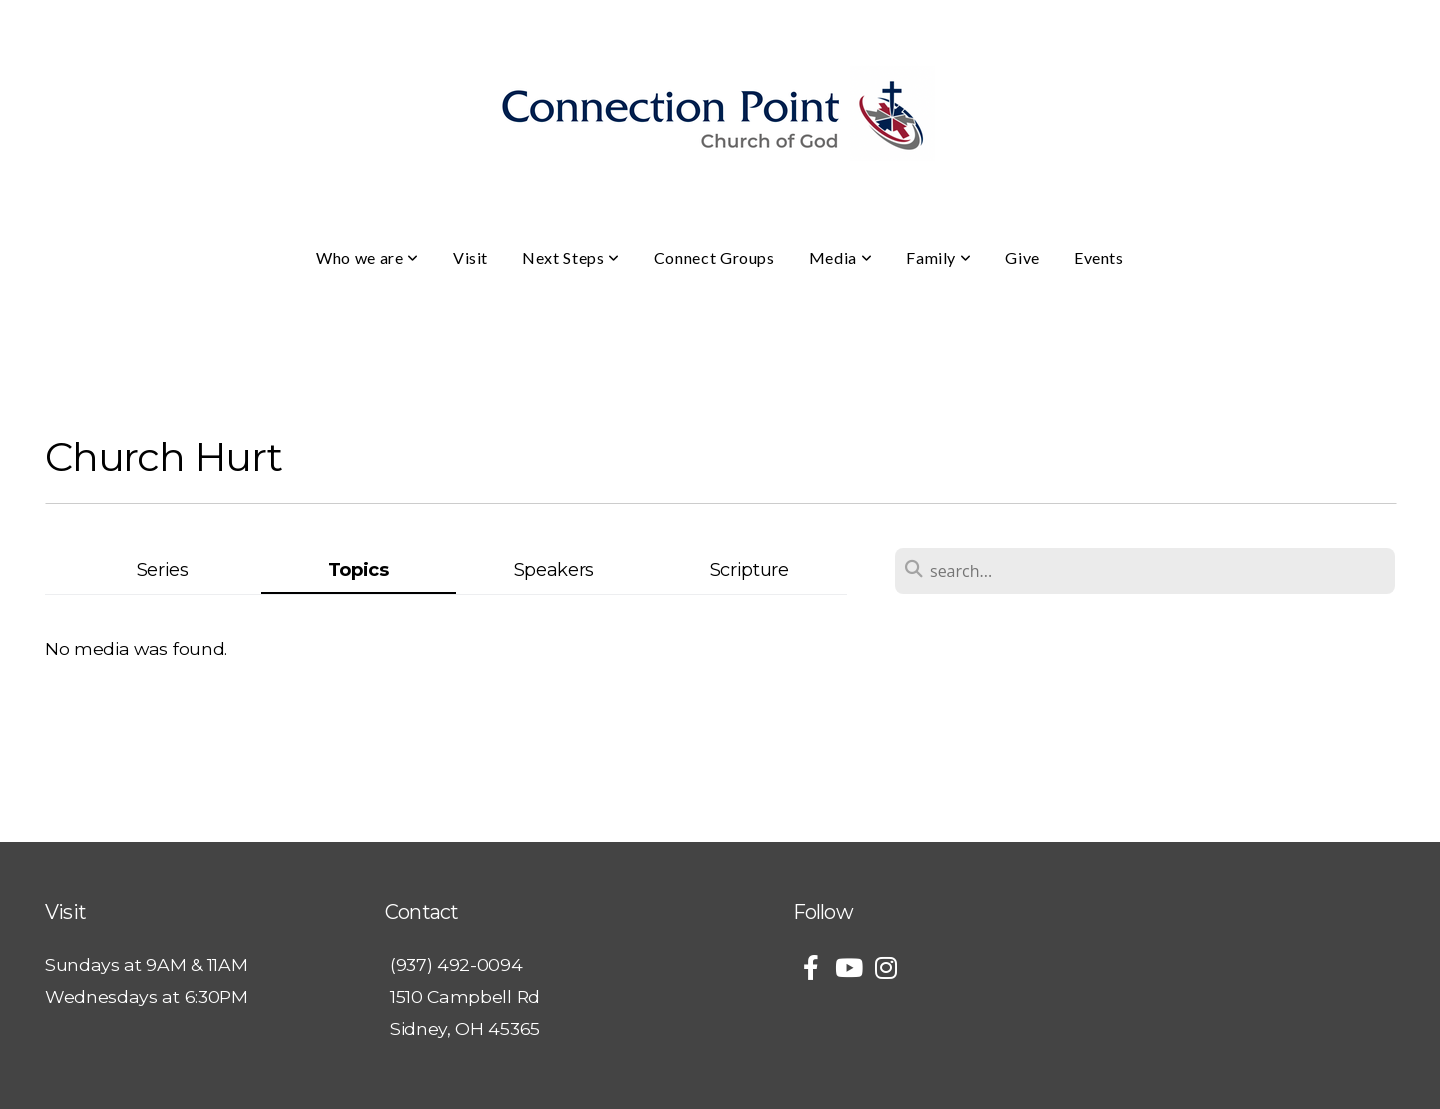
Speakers (554, 569)
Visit (470, 257)
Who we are (367, 257)
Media (840, 257)
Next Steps (571, 257)
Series (163, 569)
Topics (358, 569)
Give (1022, 257)
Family (938, 257)
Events (1099, 257)
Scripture (749, 569)
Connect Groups (714, 257)
